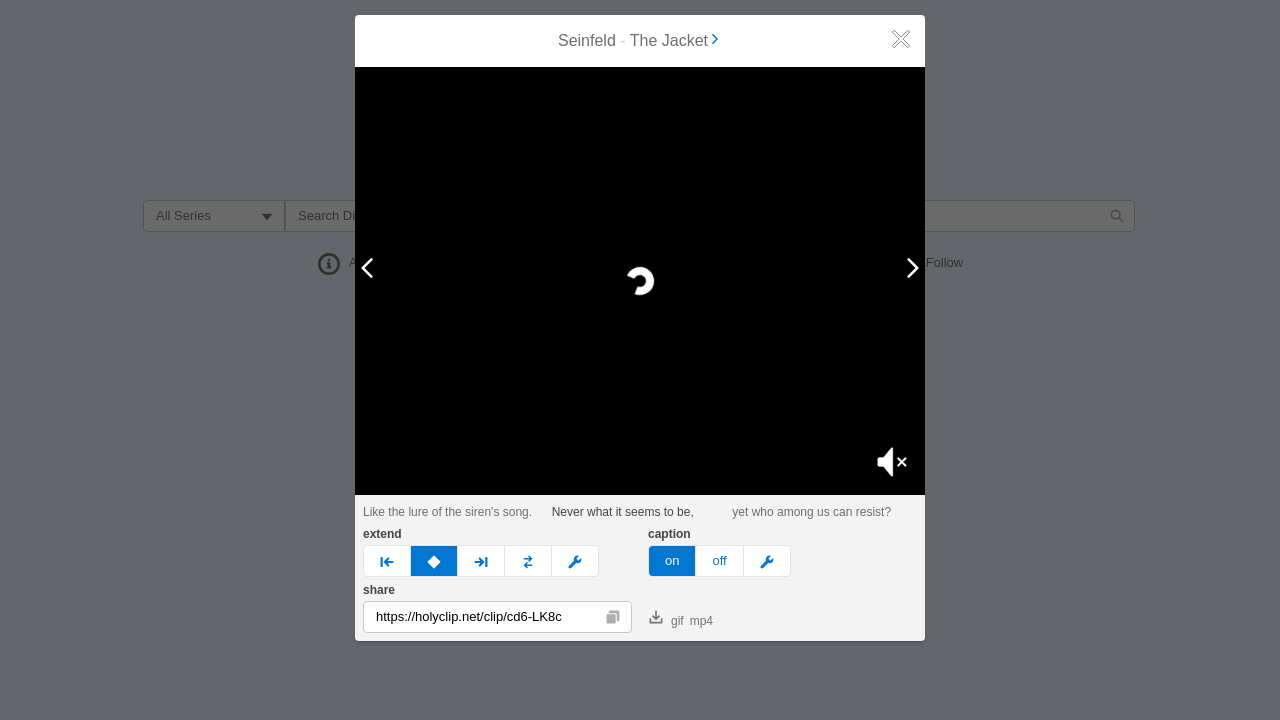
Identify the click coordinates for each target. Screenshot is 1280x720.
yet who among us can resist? (811, 512)
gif (666, 619)
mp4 (701, 621)
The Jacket (676, 40)
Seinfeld (587, 40)
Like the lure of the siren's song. (447, 512)
